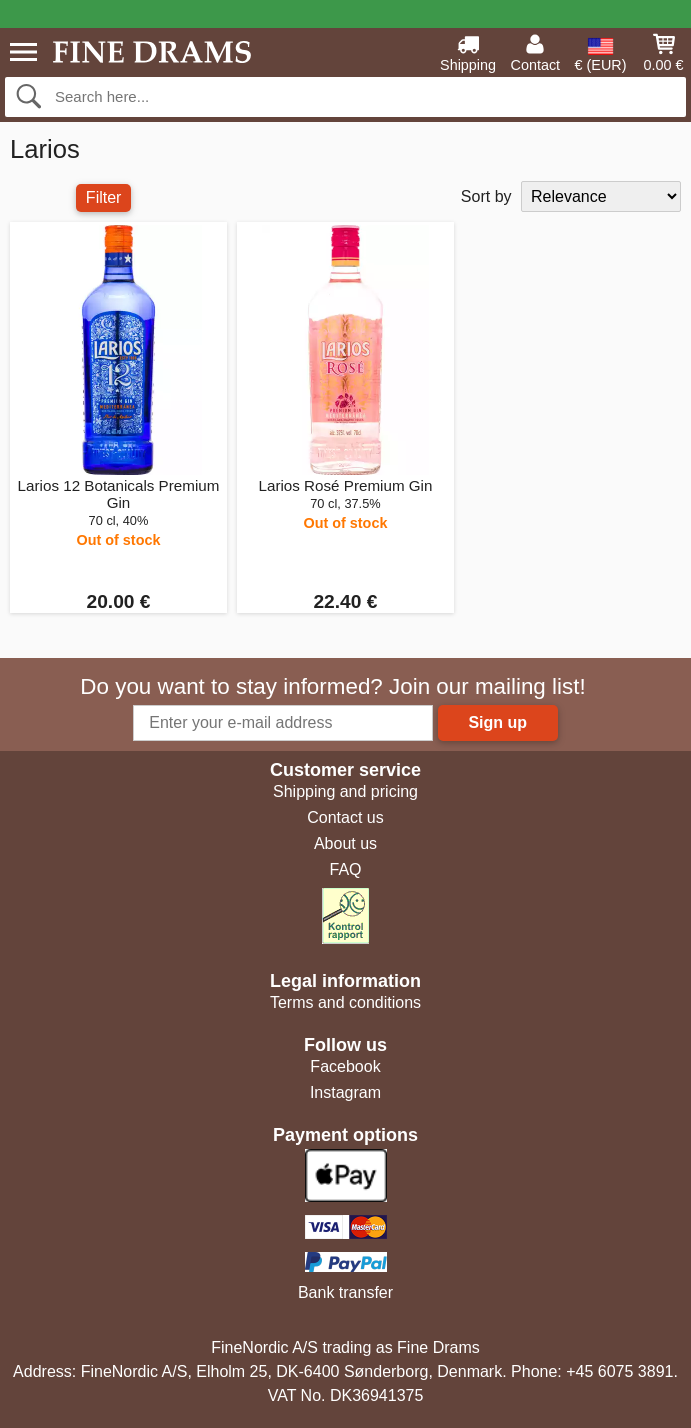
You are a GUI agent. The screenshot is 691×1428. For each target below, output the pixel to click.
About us (345, 843)
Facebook (345, 1066)
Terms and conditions (345, 1002)
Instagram (345, 1092)
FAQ (345, 869)
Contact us (345, 817)
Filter (104, 197)
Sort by (486, 196)
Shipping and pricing (345, 791)
